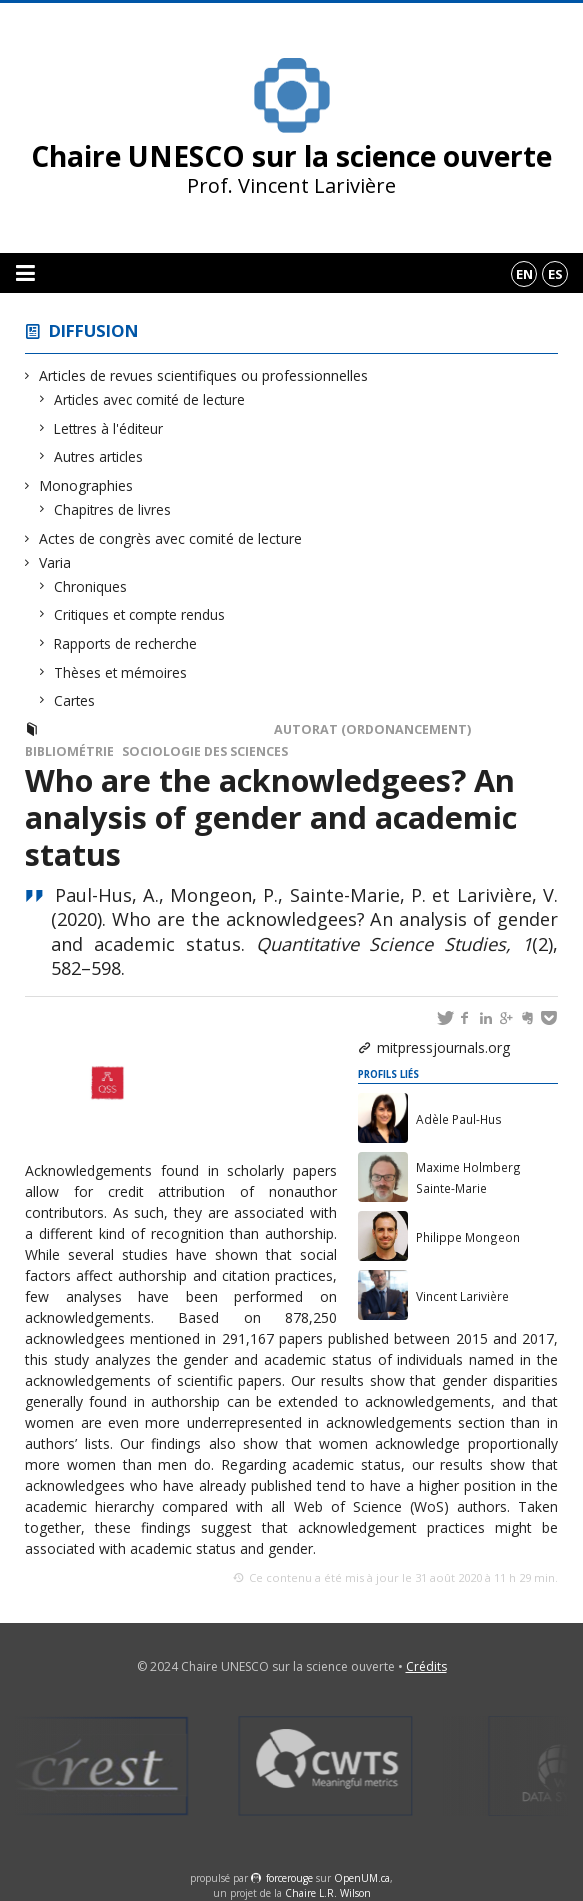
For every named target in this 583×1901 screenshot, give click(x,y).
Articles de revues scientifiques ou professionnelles (204, 375)
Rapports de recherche (126, 643)
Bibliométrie (69, 751)
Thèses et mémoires (121, 672)
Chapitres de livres (113, 509)
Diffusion (94, 330)
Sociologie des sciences (205, 751)
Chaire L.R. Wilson (328, 1893)
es (555, 274)
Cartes (75, 700)
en (524, 274)
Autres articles (99, 456)
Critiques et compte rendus (140, 614)
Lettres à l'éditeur (109, 428)
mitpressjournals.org (443, 1047)
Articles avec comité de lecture (150, 399)
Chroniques (91, 586)
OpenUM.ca (362, 1878)
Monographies (86, 485)
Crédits (426, 1666)
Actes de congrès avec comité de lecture (171, 538)
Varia (55, 562)
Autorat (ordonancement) (372, 729)
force (289, 1878)
